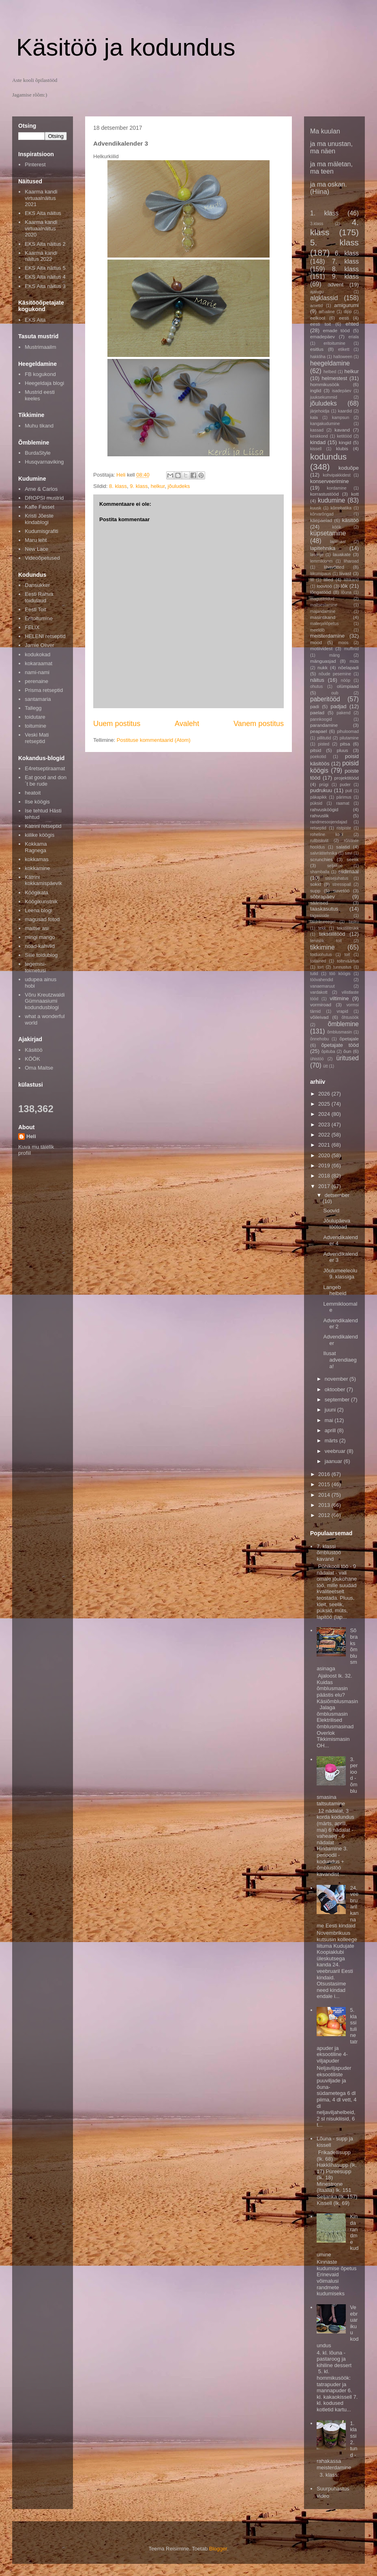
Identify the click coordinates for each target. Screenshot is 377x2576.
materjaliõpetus (324, 623)
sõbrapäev (322, 897)
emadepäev (322, 336)
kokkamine (37, 868)
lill (312, 580)
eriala (354, 337)
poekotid (318, 756)
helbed (329, 372)
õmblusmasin (339, 1032)
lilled (328, 579)
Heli (31, 1136)
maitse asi (37, 928)
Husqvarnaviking (44, 462)
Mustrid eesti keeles (40, 395)
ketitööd (344, 436)
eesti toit (320, 324)
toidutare (35, 717)
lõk (344, 586)
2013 (325, 1505)
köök (336, 527)
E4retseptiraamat (45, 768)
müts (354, 661)
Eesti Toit (35, 609)
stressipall (341, 884)
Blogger (218, 2549)
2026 (325, 1094)
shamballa (319, 872)
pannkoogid (321, 719)
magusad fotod (42, 919)
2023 (325, 1124)
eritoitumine (334, 343)
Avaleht (187, 724)
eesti (344, 317)
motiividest (321, 648)
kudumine (331, 500)
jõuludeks (179, 486)
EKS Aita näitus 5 (45, 268)
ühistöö (317, 1059)
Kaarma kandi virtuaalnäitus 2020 (41, 228)
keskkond (319, 436)
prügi (323, 784)
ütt (325, 1066)
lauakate (342, 554)
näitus (317, 680)
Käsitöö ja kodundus (125, 47)
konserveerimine (329, 481)
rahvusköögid (324, 809)
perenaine (36, 681)
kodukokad (37, 654)
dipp (348, 311)
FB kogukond (40, 374)
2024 (325, 1114)
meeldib (317, 630)
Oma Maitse (39, 1068)
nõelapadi (348, 667)
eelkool (317, 317)
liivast (345, 573)
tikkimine (322, 947)
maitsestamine (323, 605)
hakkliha (318, 356)
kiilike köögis (39, 835)
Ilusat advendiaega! (339, 1359)
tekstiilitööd (332, 934)
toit (347, 954)
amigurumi (346, 305)
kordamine (337, 488)
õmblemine (343, 1024)
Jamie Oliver (39, 645)
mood (316, 642)
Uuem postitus (116, 724)
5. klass (334, 242)
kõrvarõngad (322, 514)
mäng (334, 655)
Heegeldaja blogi (44, 383)
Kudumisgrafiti (41, 531)
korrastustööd (324, 493)
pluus (342, 750)
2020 (325, 1155)
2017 (325, 1186)
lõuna (346, 592)
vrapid (342, 1011)
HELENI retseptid (45, 636)
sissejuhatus (336, 878)
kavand (342, 429)
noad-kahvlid (40, 946)
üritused (347, 1058)
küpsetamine (328, 533)
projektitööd (346, 777)
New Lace (36, 549)
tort (320, 967)
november (337, 1379)
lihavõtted (334, 566)
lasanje (316, 554)
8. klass (118, 486)
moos (343, 642)
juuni (331, 1410)
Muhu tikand (39, 426)
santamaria (38, 699)
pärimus (343, 797)
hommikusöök (324, 384)
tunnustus (342, 967)
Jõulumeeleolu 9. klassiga (340, 1274)
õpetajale (349, 1038)
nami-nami (37, 672)
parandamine (324, 725)
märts (332, 1440)
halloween (342, 356)
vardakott (319, 992)
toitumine (35, 726)
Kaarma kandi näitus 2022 (41, 256)
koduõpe (348, 468)
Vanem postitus (258, 724)
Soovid (331, 1210)
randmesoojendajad (328, 822)
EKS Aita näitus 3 (45, 286)
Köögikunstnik (41, 901)
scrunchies (321, 859)
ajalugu (317, 292)
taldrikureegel (322, 922)
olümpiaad (348, 686)
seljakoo (335, 866)
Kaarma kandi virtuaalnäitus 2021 (41, 198)
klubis (342, 448)
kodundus (328, 456)
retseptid (318, 828)
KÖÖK (32, 1059)
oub (334, 693)
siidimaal (348, 871)
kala (314, 417)
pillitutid (324, 738)
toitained (318, 961)
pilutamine (349, 738)
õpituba (328, 1051)
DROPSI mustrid (44, 498)
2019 (325, 1165)
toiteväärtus (348, 961)
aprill (331, 1430)
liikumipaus (320, 573)
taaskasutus (324, 909)
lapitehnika (322, 548)
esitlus (316, 349)
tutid (314, 973)
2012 (325, 1515)
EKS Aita (35, 320)
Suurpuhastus (333, 2489)
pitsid (315, 750)
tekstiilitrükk (348, 928)
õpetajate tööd (340, 1045)
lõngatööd (320, 592)
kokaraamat (38, 663)
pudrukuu (321, 790)
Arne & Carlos (41, 489)
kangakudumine (325, 423)
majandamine (322, 611)
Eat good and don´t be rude (45, 780)
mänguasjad (323, 661)
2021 (325, 1145)
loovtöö (324, 586)
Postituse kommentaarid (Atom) (154, 740)
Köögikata (36, 892)
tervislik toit (326, 941)
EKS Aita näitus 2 (45, 244)
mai (330, 1420)
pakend (344, 713)
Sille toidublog (41, 955)
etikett (343, 349)
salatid (343, 846)
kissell (315, 449)
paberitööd (325, 699)
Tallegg (33, 708)
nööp (345, 680)
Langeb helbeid (334, 1290)
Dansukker (37, 585)
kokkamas (37, 859)
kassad (316, 430)
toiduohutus (321, 954)
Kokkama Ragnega (36, 847)
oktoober (336, 1389)
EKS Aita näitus (43, 213)
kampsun (340, 417)
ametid (316, 305)
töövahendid (321, 980)
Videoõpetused (42, 558)
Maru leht (36, 540)
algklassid (324, 297)
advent (335, 284)
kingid (345, 442)
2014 (325, 1495)
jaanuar (334, 1461)
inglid (315, 390)
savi (348, 853)
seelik (353, 859)
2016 (325, 1474)
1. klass (324, 213)
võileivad (319, 1017)
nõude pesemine (335, 674)
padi (314, 706)
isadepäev (341, 391)
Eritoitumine (39, 618)
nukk (322, 667)
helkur (158, 486)
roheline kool (326, 834)
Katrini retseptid (43, 826)
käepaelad (321, 520)
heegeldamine (330, 363)
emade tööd (336, 330)
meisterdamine (327, 636)
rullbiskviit (319, 840)
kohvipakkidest (337, 475)
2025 (325, 1104)
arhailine (326, 311)
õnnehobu (319, 1039)
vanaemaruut (322, 986)
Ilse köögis (37, 802)
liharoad (351, 561)
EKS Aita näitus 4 (45, 277)
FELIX (32, 627)
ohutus (316, 686)
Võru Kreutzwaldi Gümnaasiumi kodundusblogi (44, 1001)
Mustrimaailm (40, 347)
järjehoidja (319, 411)
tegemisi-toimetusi (35, 967)
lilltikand (351, 580)
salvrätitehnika (323, 853)
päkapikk (318, 797)
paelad (317, 712)
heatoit (33, 793)
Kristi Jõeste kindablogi (39, 519)
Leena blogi (38, 910)
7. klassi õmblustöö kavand (329, 1552)
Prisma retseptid (44, 690)
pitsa (345, 743)
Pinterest (35, 164)
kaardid (345, 411)
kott (355, 493)
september (338, 1399)
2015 (325, 1484)
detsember (337, 1195)
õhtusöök (350, 1017)
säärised (319, 902)
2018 (325, 1176)
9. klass (139, 486)
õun (347, 1051)
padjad (338, 706)
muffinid (351, 649)
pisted (324, 744)
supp (315, 890)
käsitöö (350, 520)
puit (348, 790)
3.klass (316, 223)
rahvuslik (319, 815)
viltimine (339, 998)
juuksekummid (323, 397)
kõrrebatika (341, 508)
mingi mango (40, 937)
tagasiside (319, 915)
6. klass (347, 253)
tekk (322, 928)
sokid (315, 884)
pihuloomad (348, 731)
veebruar (336, 1451)
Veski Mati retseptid (37, 738)
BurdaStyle (38, 453)
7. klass (345, 261)
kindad (318, 442)
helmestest (334, 378)
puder (345, 784)
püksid (316, 803)
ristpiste (343, 828)
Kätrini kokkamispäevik (43, 880)
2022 (325, 1135)
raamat (342, 803)
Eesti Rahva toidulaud (39, 597)
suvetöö (341, 890)
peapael (318, 731)
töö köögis (340, 973)
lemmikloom (321, 561)
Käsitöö (33, 1050)
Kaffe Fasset (39, 507)
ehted (352, 324)
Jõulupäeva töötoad (336, 1224)
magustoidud (322, 599)
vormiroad (320, 1004)
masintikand (322, 617)
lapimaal (338, 541)
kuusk (315, 508)
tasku (354, 922)
